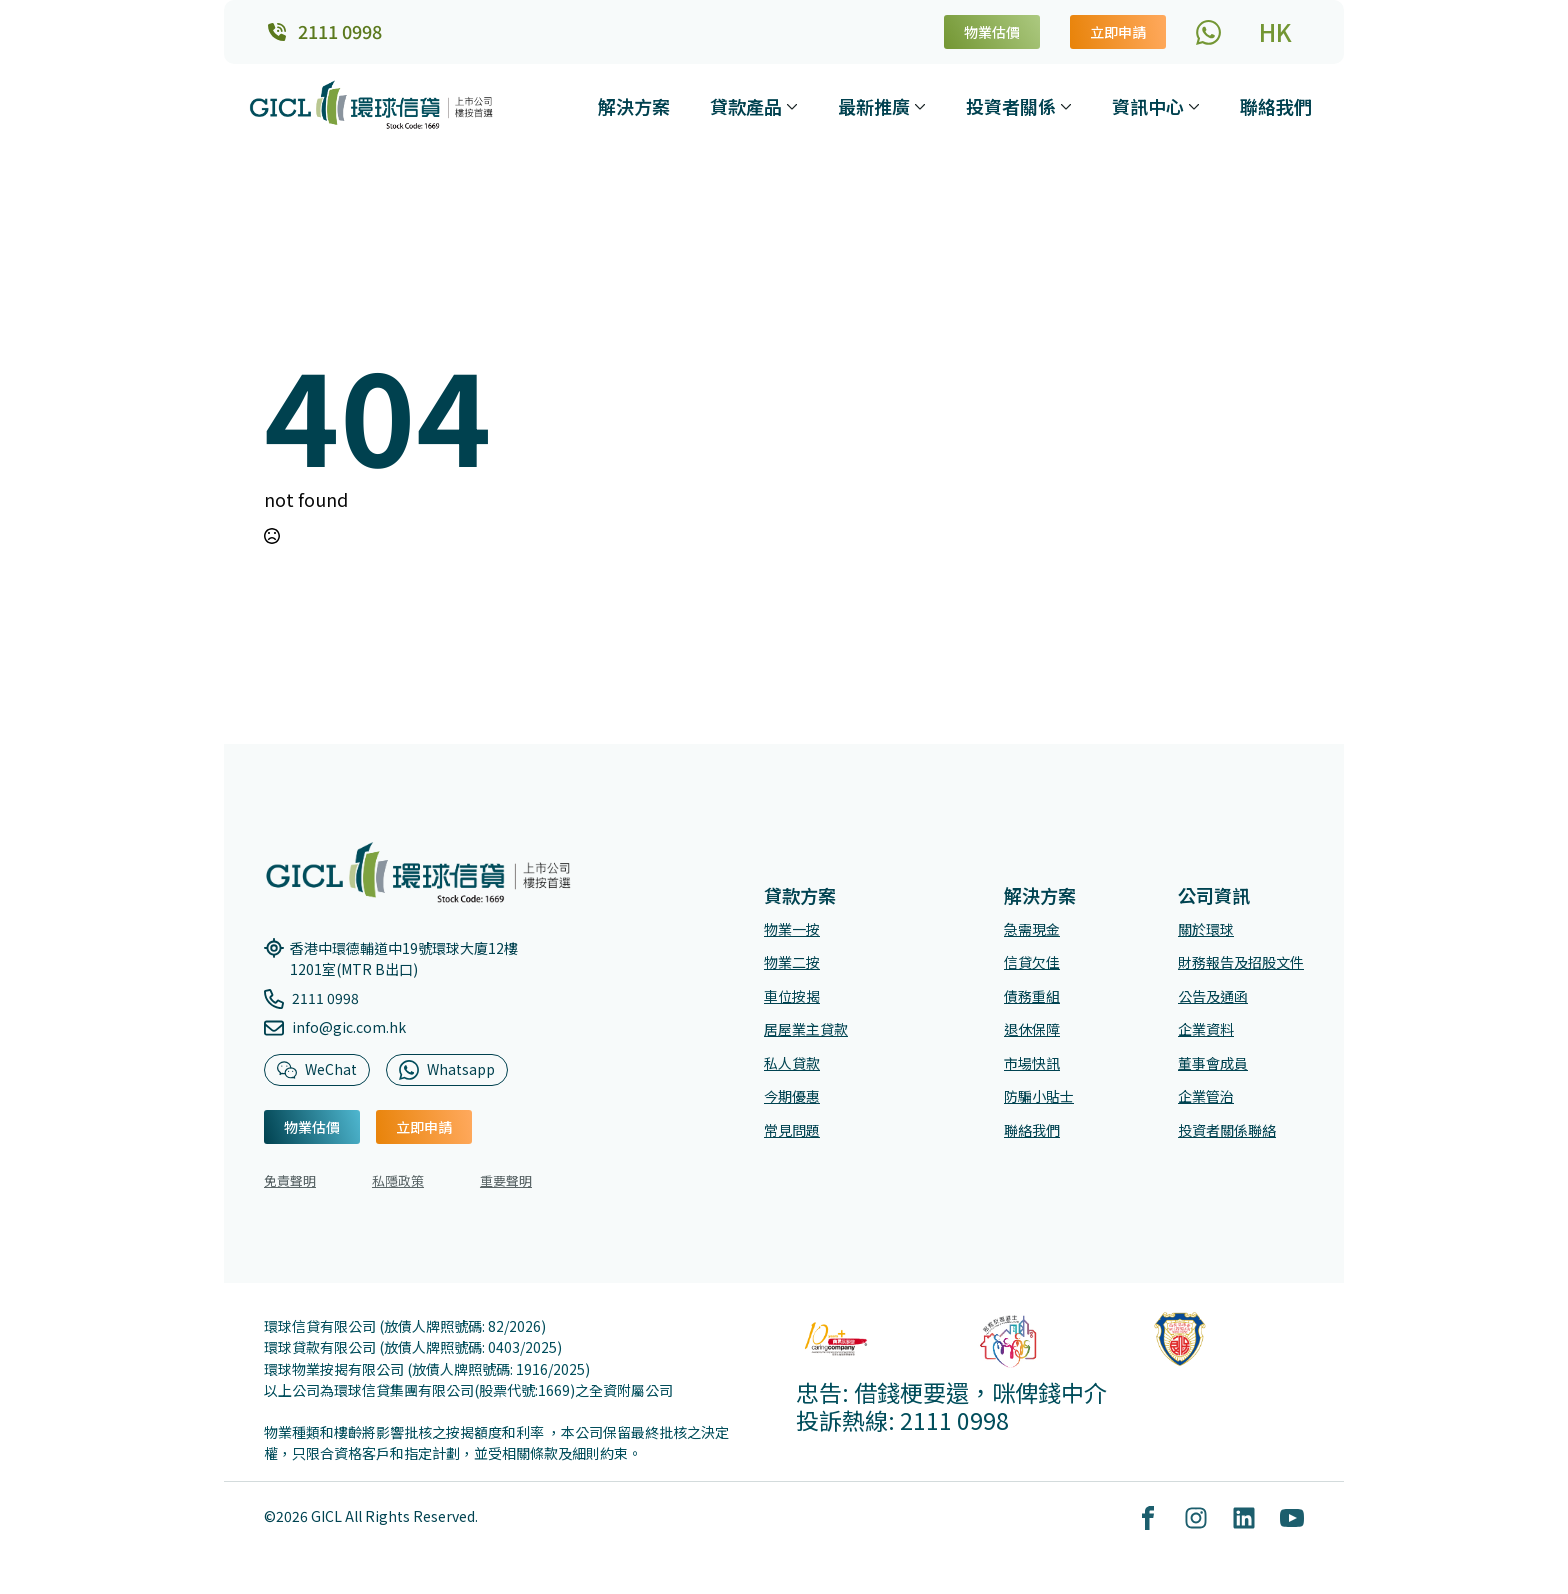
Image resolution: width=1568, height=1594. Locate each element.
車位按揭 (792, 1007)
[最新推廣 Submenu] (922, 106)
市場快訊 (1032, 1074)
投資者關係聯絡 (1227, 1141)
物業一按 (792, 940)
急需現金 (1032, 940)
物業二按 (792, 973)
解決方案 (634, 106)
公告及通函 (1213, 1007)
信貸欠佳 (1032, 973)
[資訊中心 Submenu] (1196, 106)
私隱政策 (398, 1191)
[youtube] (1292, 1529)
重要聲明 (506, 1191)
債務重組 (1032, 1007)
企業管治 (1206, 1108)
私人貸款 (792, 1074)
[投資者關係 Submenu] (1068, 106)
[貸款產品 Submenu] (794, 106)
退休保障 (1032, 1040)
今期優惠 (792, 1108)
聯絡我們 (1276, 106)
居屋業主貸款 (806, 1040)
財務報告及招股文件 (1241, 973)
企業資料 (1206, 1040)
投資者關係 (1011, 106)
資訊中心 (1148, 106)
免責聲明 (290, 1191)
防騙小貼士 (1039, 1108)
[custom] (1208, 32)
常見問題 (792, 1141)
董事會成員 (1213, 1074)
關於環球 (1206, 940)
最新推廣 (874, 106)
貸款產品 (746, 106)
